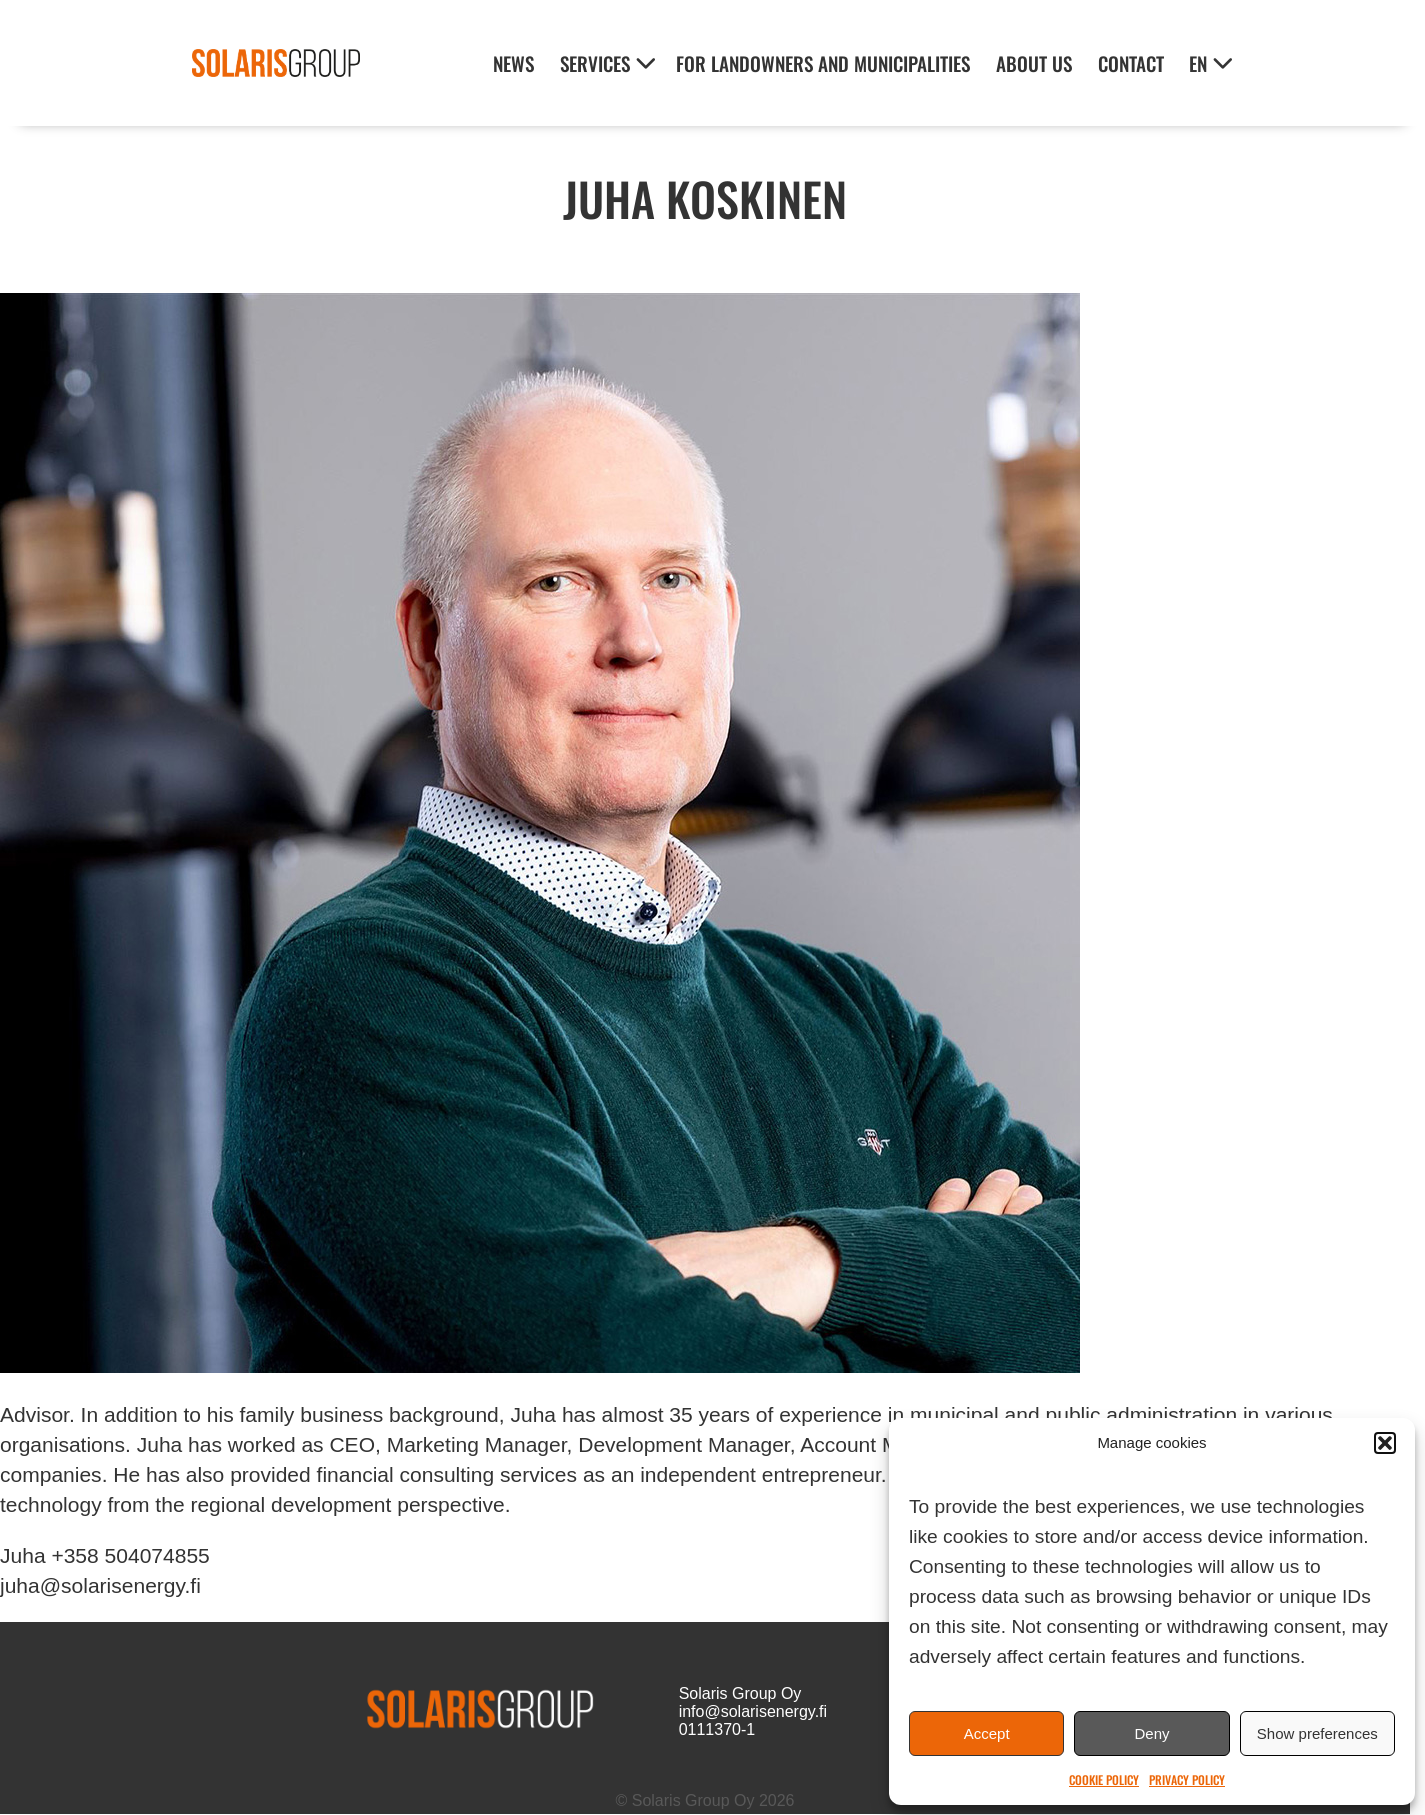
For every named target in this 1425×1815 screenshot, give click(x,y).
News (513, 63)
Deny (1151, 1733)
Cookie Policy (1104, 1779)
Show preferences (1317, 1733)
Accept (987, 1733)
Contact (1131, 63)
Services (595, 63)
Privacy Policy (1187, 1779)
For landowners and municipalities (823, 63)
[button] (1385, 1443)
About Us (1034, 63)
